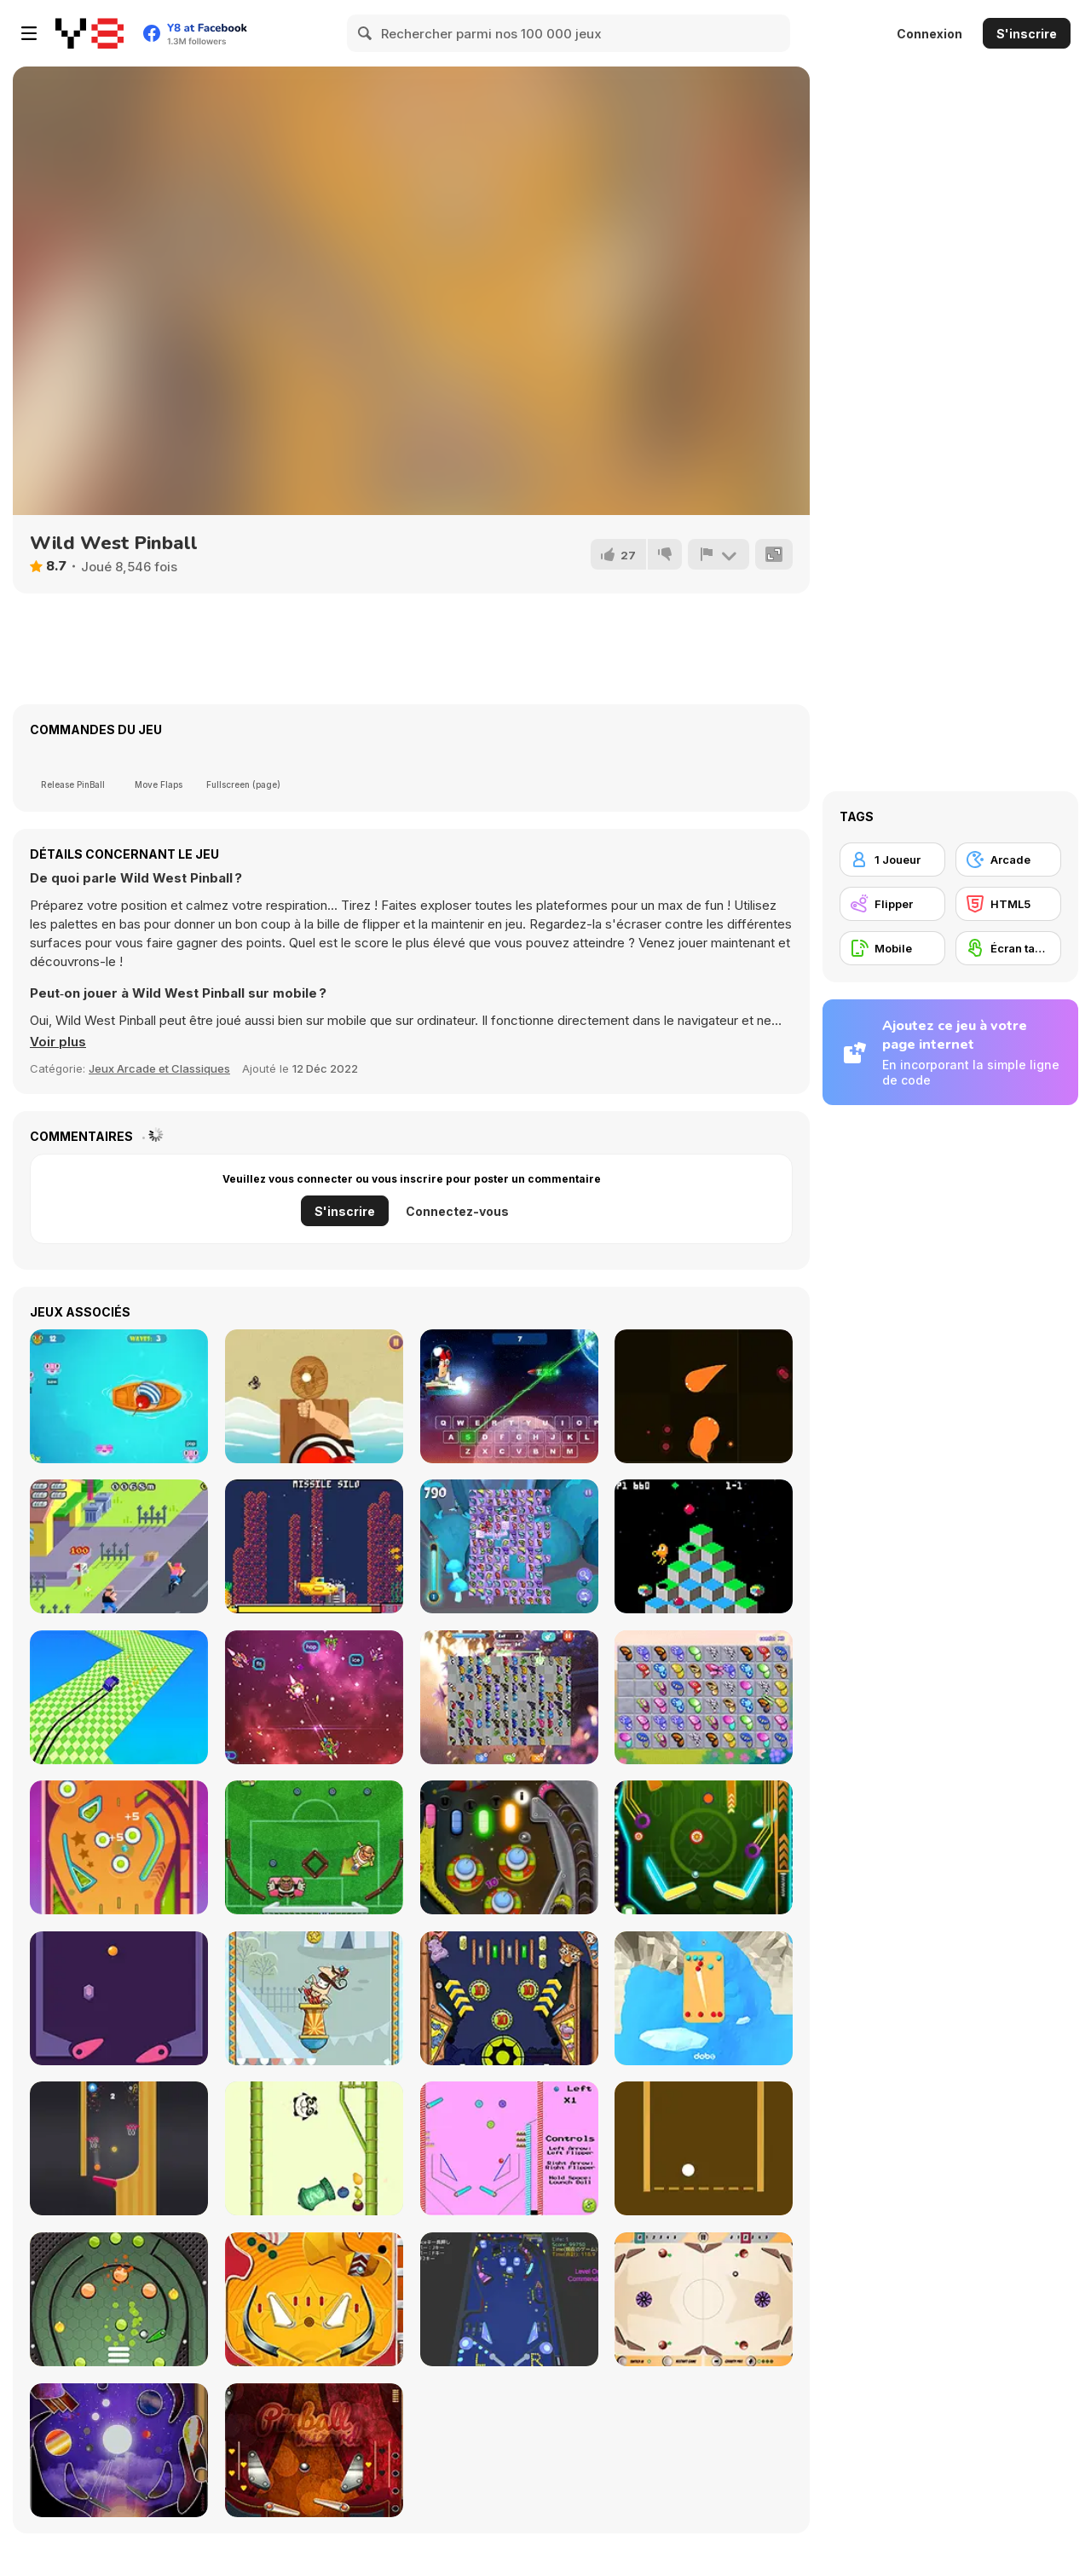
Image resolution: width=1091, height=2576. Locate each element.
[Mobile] (892, 948)
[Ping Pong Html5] (314, 1396)
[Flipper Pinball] (704, 2148)
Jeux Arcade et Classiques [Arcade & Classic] (159, 1068)
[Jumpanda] (314, 2148)
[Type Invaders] (314, 1697)
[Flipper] (892, 904)
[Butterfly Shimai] (509, 1546)
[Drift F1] (119, 1697)
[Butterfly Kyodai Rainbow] (704, 1697)
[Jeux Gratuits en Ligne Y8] (89, 33)
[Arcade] (1008, 859)
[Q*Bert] (704, 1546)
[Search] (365, 33)
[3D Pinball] (509, 2299)
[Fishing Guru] (119, 1396)
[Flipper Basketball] (119, 2148)
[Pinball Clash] (704, 2299)
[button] (58, 1042)
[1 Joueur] (892, 859)
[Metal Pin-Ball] (119, 2299)
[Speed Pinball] (119, 1998)
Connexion (929, 33)
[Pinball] (314, 2299)
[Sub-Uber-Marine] (314, 1546)
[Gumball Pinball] (509, 2148)
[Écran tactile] (1008, 948)
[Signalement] (718, 554)
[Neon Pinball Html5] (704, 1847)
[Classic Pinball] (119, 1847)
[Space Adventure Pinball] (509, 1847)
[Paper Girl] (119, 1546)
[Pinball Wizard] (314, 2450)
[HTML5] (1008, 904)
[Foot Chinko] (314, 1847)
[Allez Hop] (314, 1998)
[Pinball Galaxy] (119, 2450)
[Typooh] (509, 1396)
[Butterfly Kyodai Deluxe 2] (509, 1697)
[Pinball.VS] (704, 1998)
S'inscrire (1026, 33)
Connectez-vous (457, 1211)
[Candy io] (704, 1396)
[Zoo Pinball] (509, 1998)
